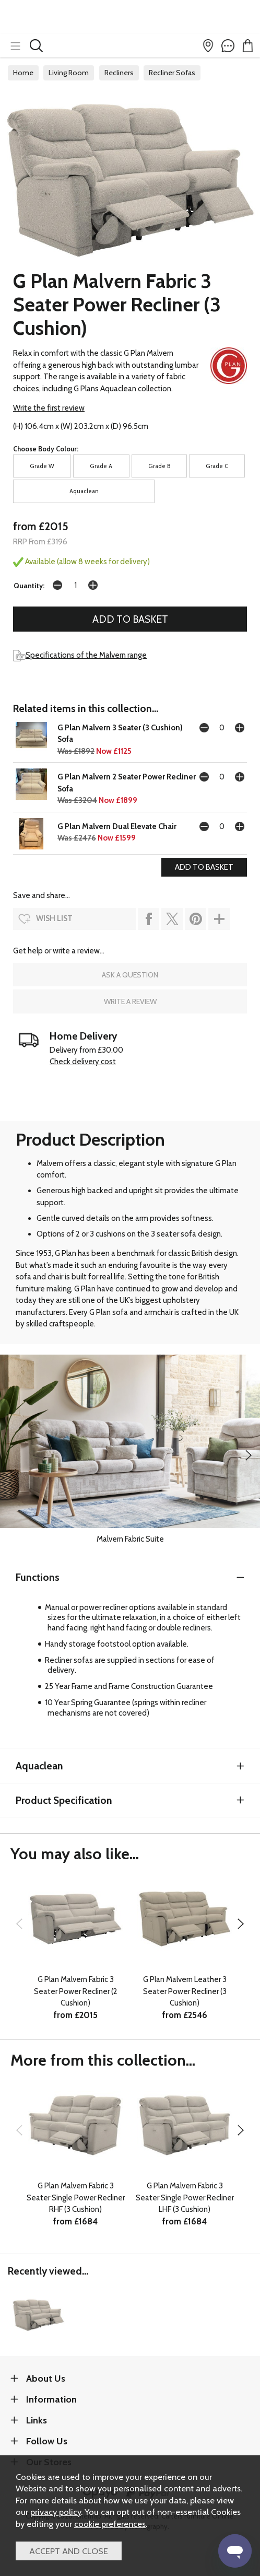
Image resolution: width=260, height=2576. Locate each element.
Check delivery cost (83, 1061)
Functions (38, 1577)
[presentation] (249, 1455)
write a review (130, 1001)
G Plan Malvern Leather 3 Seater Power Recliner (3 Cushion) (185, 1991)
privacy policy (55, 2512)
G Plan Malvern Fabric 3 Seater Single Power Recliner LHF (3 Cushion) (185, 2197)
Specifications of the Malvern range (80, 655)
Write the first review (49, 408)
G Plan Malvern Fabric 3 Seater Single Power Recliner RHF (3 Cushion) (76, 2197)
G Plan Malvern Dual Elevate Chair (116, 826)
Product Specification (64, 1800)
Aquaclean (39, 1765)
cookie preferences (110, 2524)
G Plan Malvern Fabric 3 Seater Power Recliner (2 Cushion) (75, 1991)
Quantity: (29, 585)
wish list (54, 918)
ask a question (130, 975)
